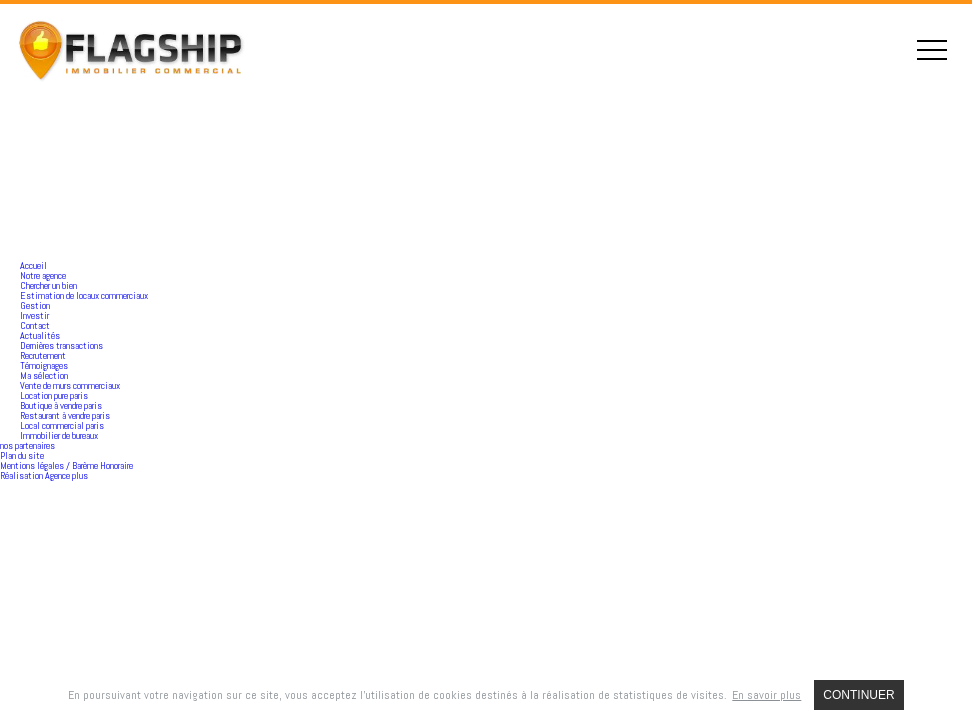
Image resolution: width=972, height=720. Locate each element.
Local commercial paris (62, 425)
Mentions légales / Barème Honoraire (66, 465)
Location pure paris (54, 395)
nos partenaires (27, 445)
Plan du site (22, 455)
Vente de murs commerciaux (70, 385)
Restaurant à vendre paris (65, 415)
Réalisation (44, 475)
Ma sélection (44, 375)
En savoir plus (766, 695)
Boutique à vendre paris (61, 405)
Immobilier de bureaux (59, 435)
